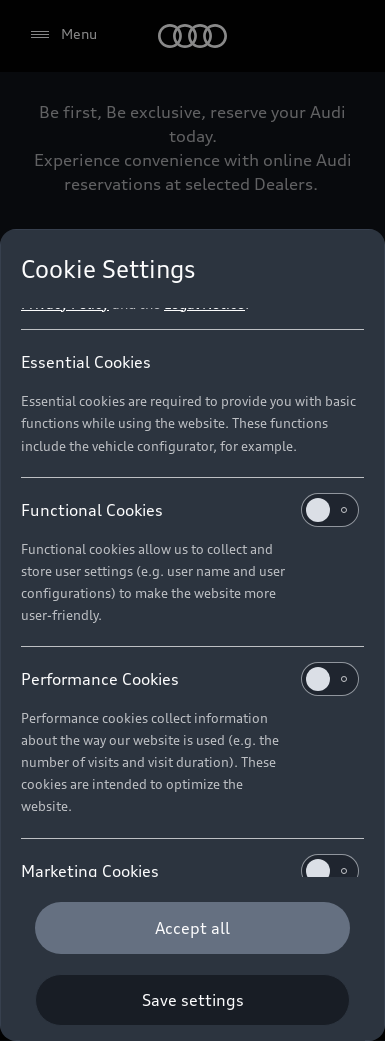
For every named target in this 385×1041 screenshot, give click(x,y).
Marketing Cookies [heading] (190, 871)
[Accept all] (192, 928)
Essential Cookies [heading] (86, 362)
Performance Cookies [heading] (190, 679)
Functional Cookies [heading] (190, 510)
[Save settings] (192, 1000)
